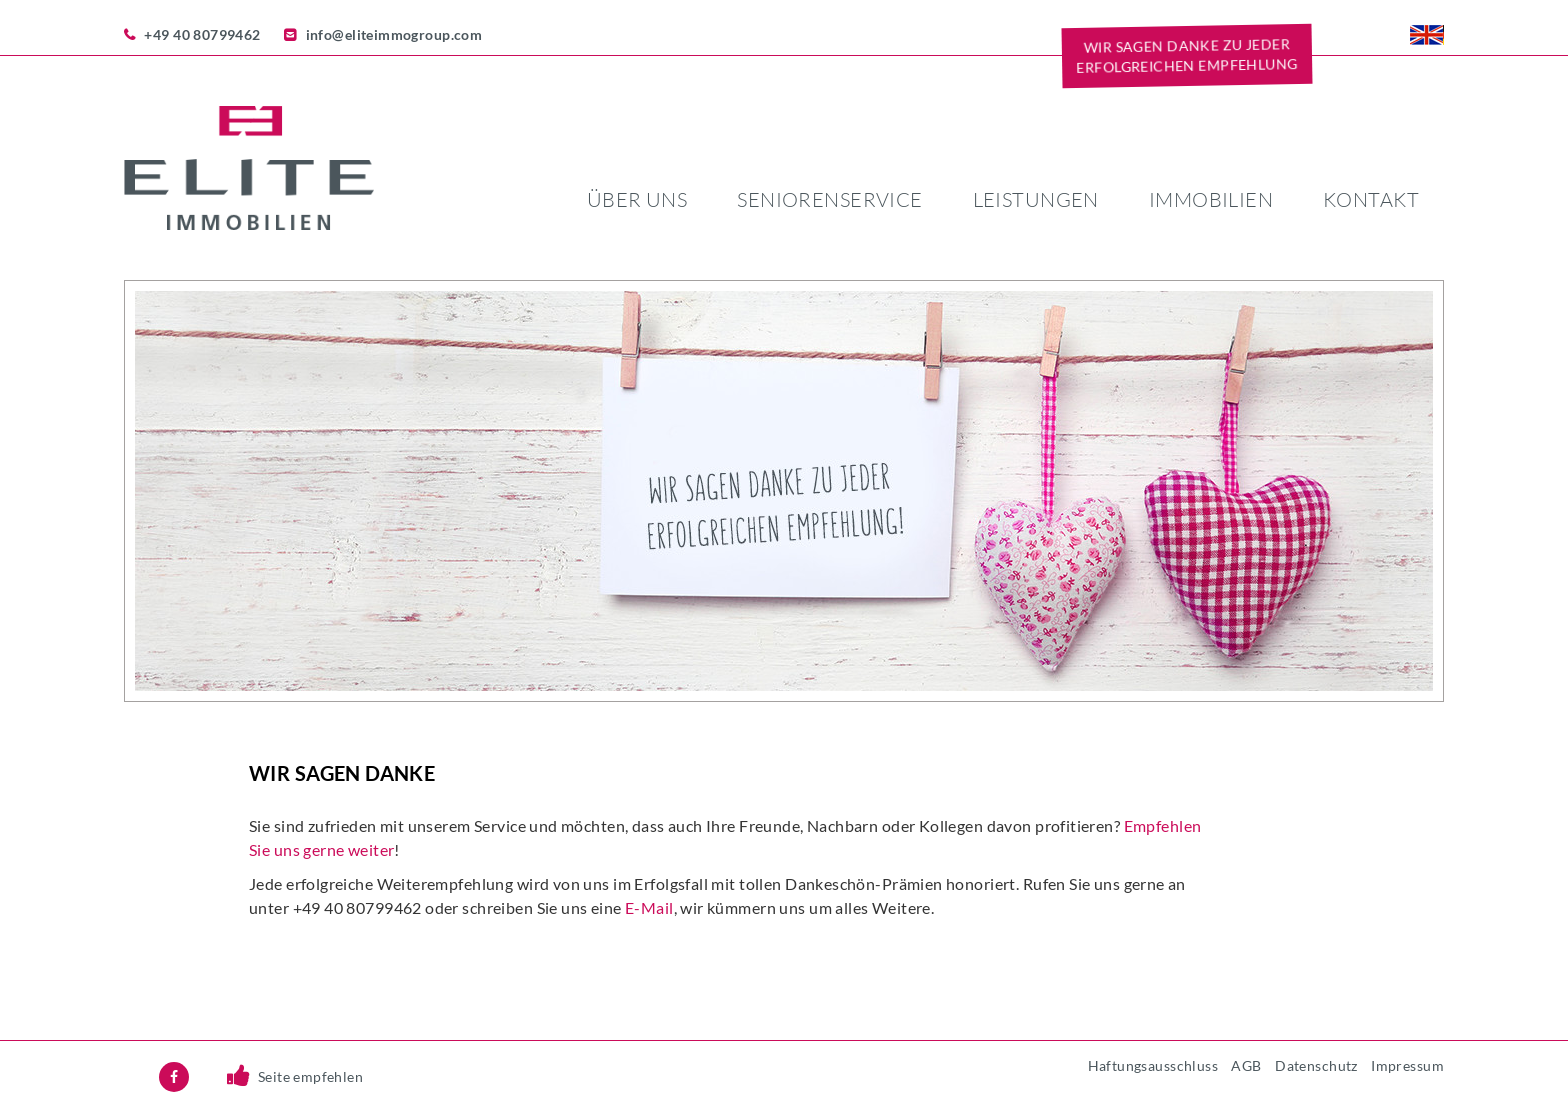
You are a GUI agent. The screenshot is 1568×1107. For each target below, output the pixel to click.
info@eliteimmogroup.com (394, 34)
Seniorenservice (829, 199)
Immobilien (1211, 199)
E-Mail (649, 907)
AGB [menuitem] (1246, 1065)
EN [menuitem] (1427, 35)
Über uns (637, 199)
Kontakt (1371, 199)
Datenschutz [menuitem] (1316, 1065)
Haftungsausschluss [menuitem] (1153, 1065)
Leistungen (1036, 199)
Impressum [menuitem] (1407, 1065)
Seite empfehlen (310, 1076)
